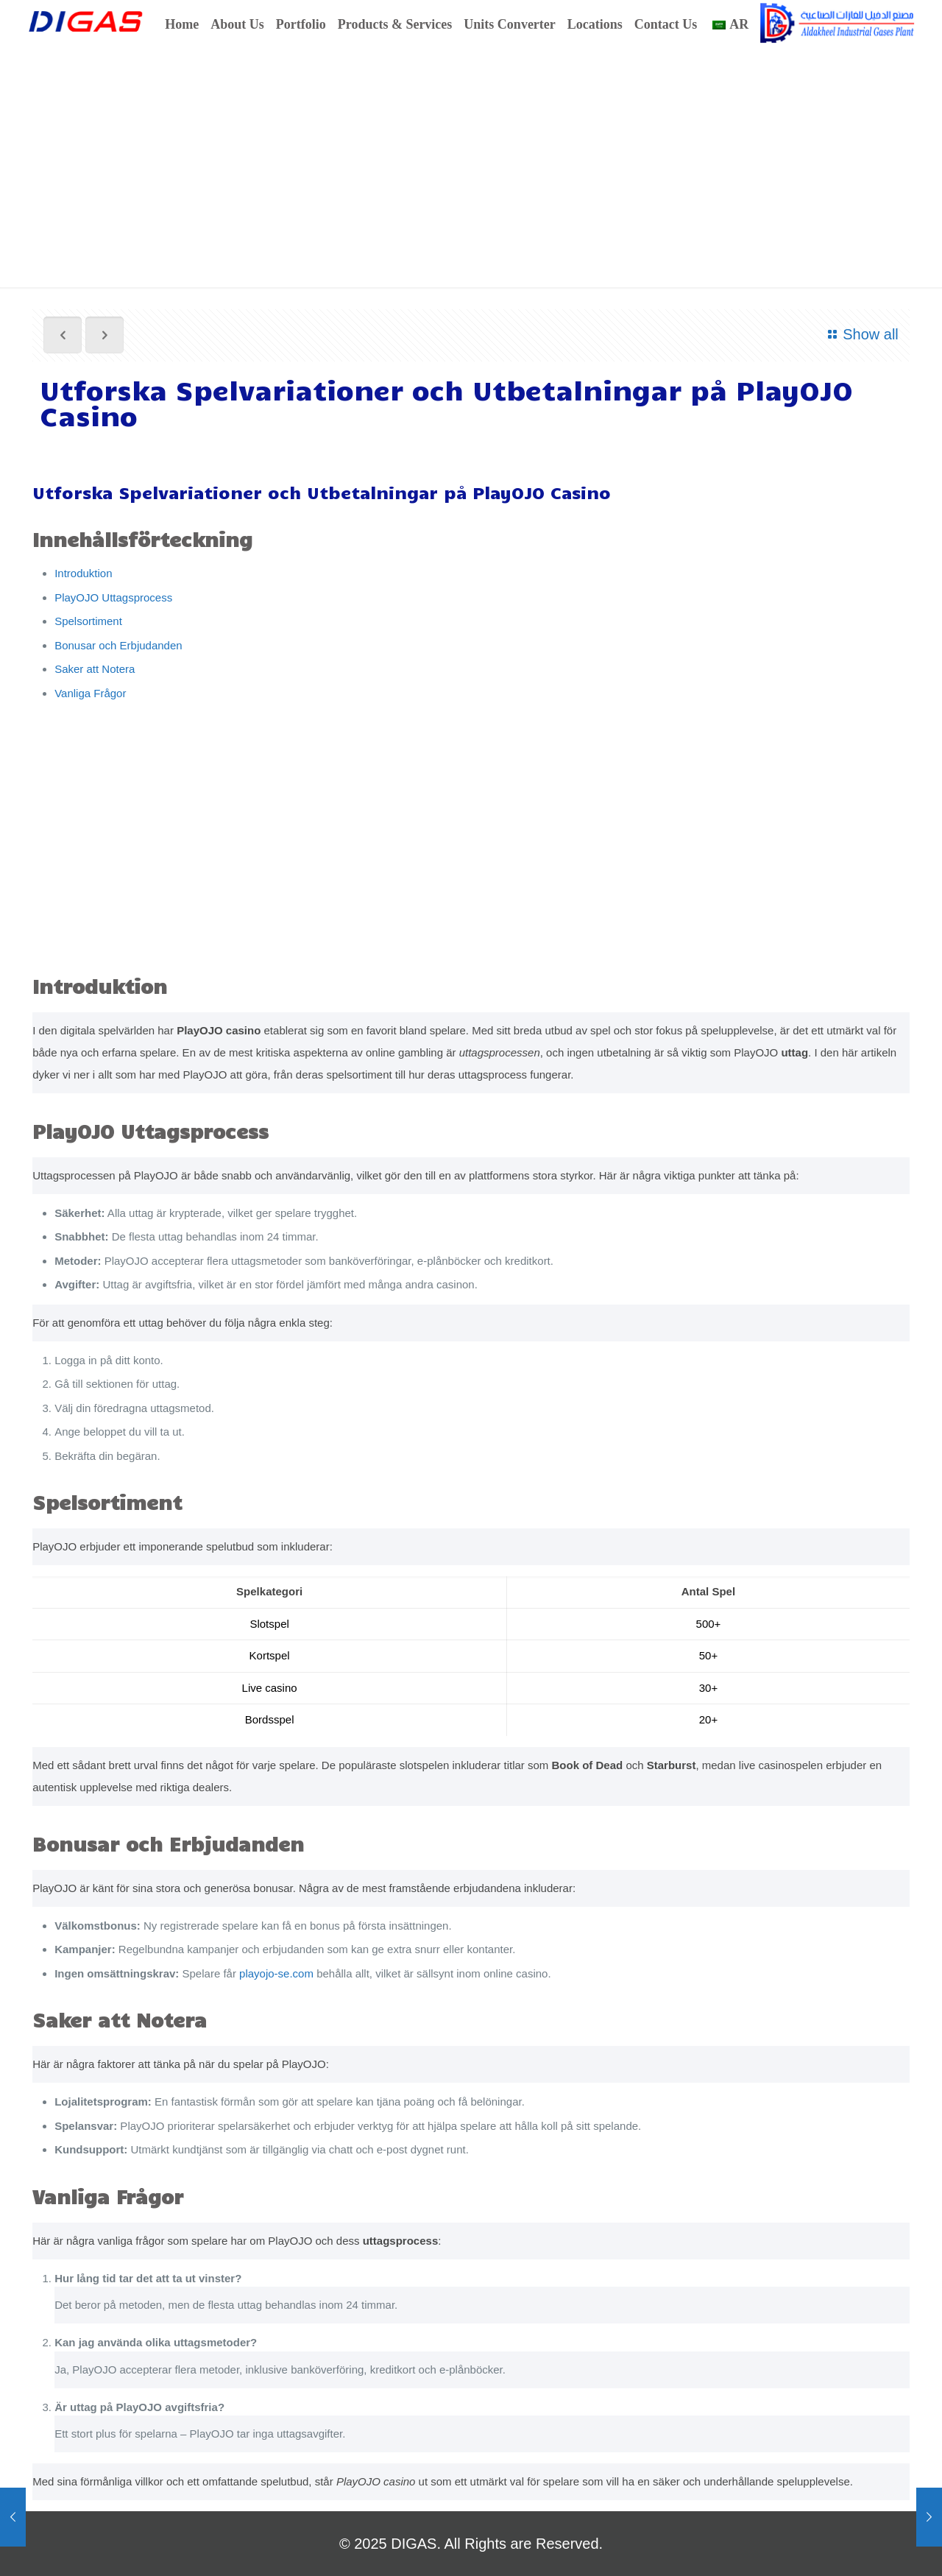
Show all (860, 334)
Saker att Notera (94, 669)
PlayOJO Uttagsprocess (113, 597)
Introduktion (83, 573)
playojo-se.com (276, 1973)
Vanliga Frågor (90, 693)
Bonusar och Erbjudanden (118, 645)
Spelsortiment (88, 621)
